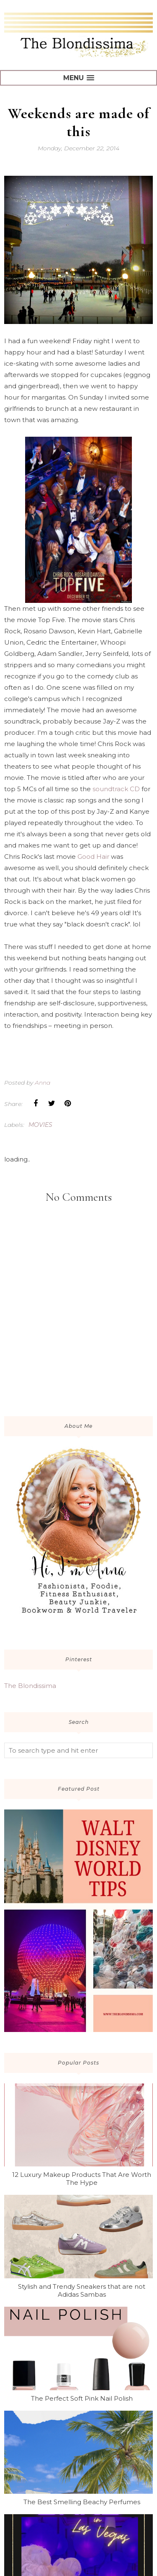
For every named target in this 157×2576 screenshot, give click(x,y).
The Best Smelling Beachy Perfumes (81, 2502)
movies (40, 1125)
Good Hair (94, 856)
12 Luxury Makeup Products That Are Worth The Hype (81, 2178)
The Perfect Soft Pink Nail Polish (82, 2398)
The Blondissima (30, 1686)
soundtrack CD (116, 789)
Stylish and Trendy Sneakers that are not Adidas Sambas (81, 2290)
